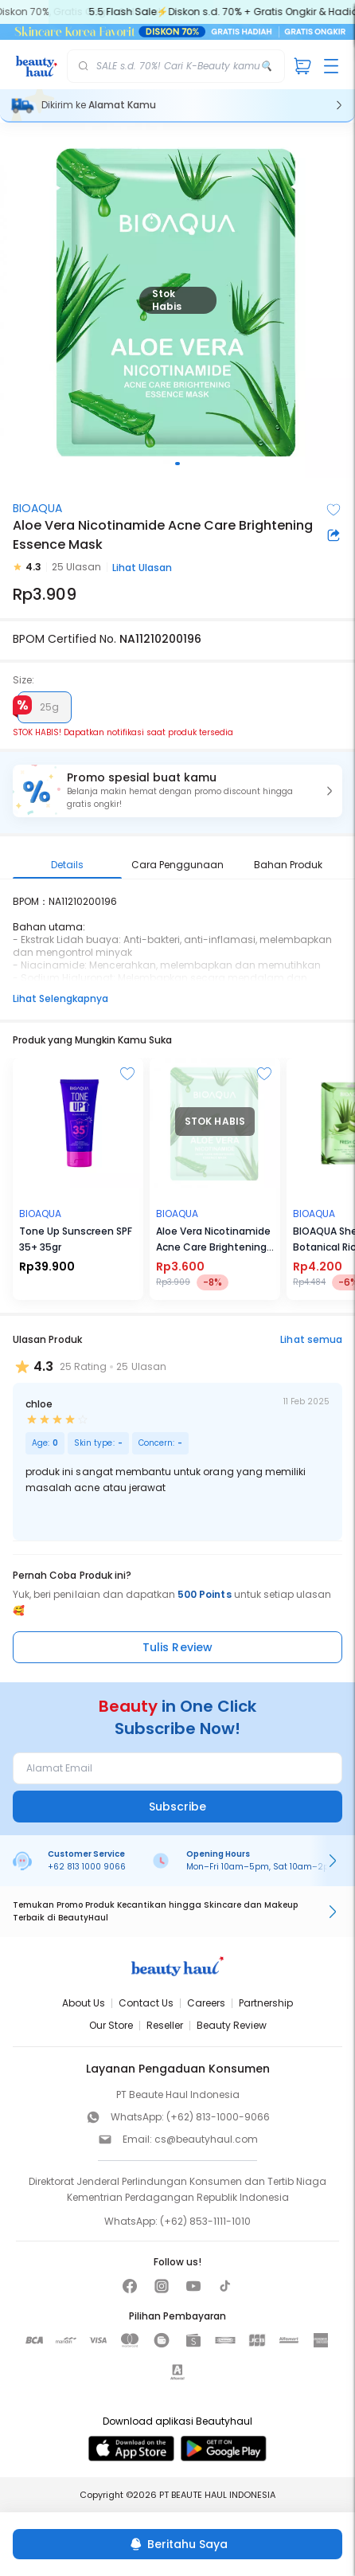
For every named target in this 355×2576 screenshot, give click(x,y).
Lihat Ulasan (142, 567)
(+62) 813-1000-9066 (218, 2117)
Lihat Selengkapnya (60, 998)
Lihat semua (311, 1339)
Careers (206, 2003)
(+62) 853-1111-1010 (205, 2221)
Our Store (111, 2025)
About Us (83, 2003)
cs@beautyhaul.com (206, 2139)
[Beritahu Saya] (177, 2544)
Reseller (164, 2025)
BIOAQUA (37, 508)
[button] (177, 791)
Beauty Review (232, 2025)
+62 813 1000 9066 (87, 1867)
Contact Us (146, 2003)
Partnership (266, 2003)
